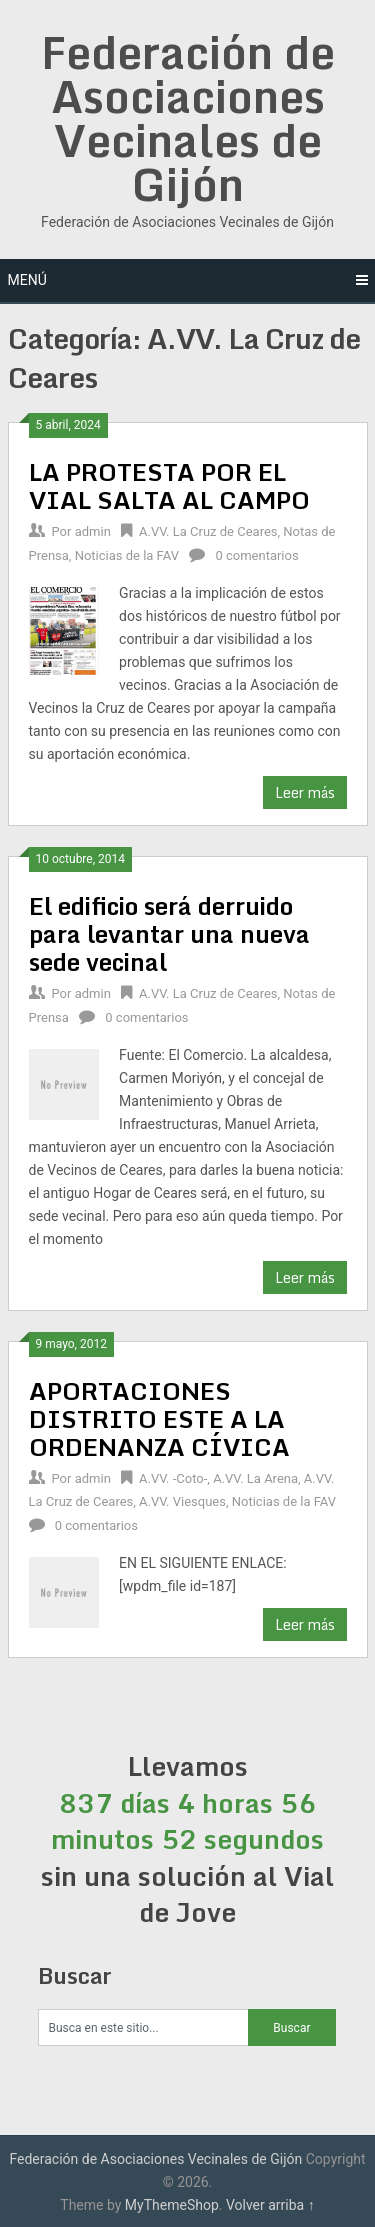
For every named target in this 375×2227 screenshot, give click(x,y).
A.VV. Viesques (182, 1501)
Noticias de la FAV (127, 555)
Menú (27, 280)
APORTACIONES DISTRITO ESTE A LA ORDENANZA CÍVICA (159, 1418)
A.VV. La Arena (255, 1478)
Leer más (305, 792)
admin (93, 531)
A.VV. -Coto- (173, 1478)
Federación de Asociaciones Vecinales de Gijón (188, 118)
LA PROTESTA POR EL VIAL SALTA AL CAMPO (169, 485)
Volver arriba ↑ (270, 2205)
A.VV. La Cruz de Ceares (208, 531)
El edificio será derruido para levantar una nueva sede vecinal (169, 933)
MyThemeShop (172, 2205)
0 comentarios (256, 555)
